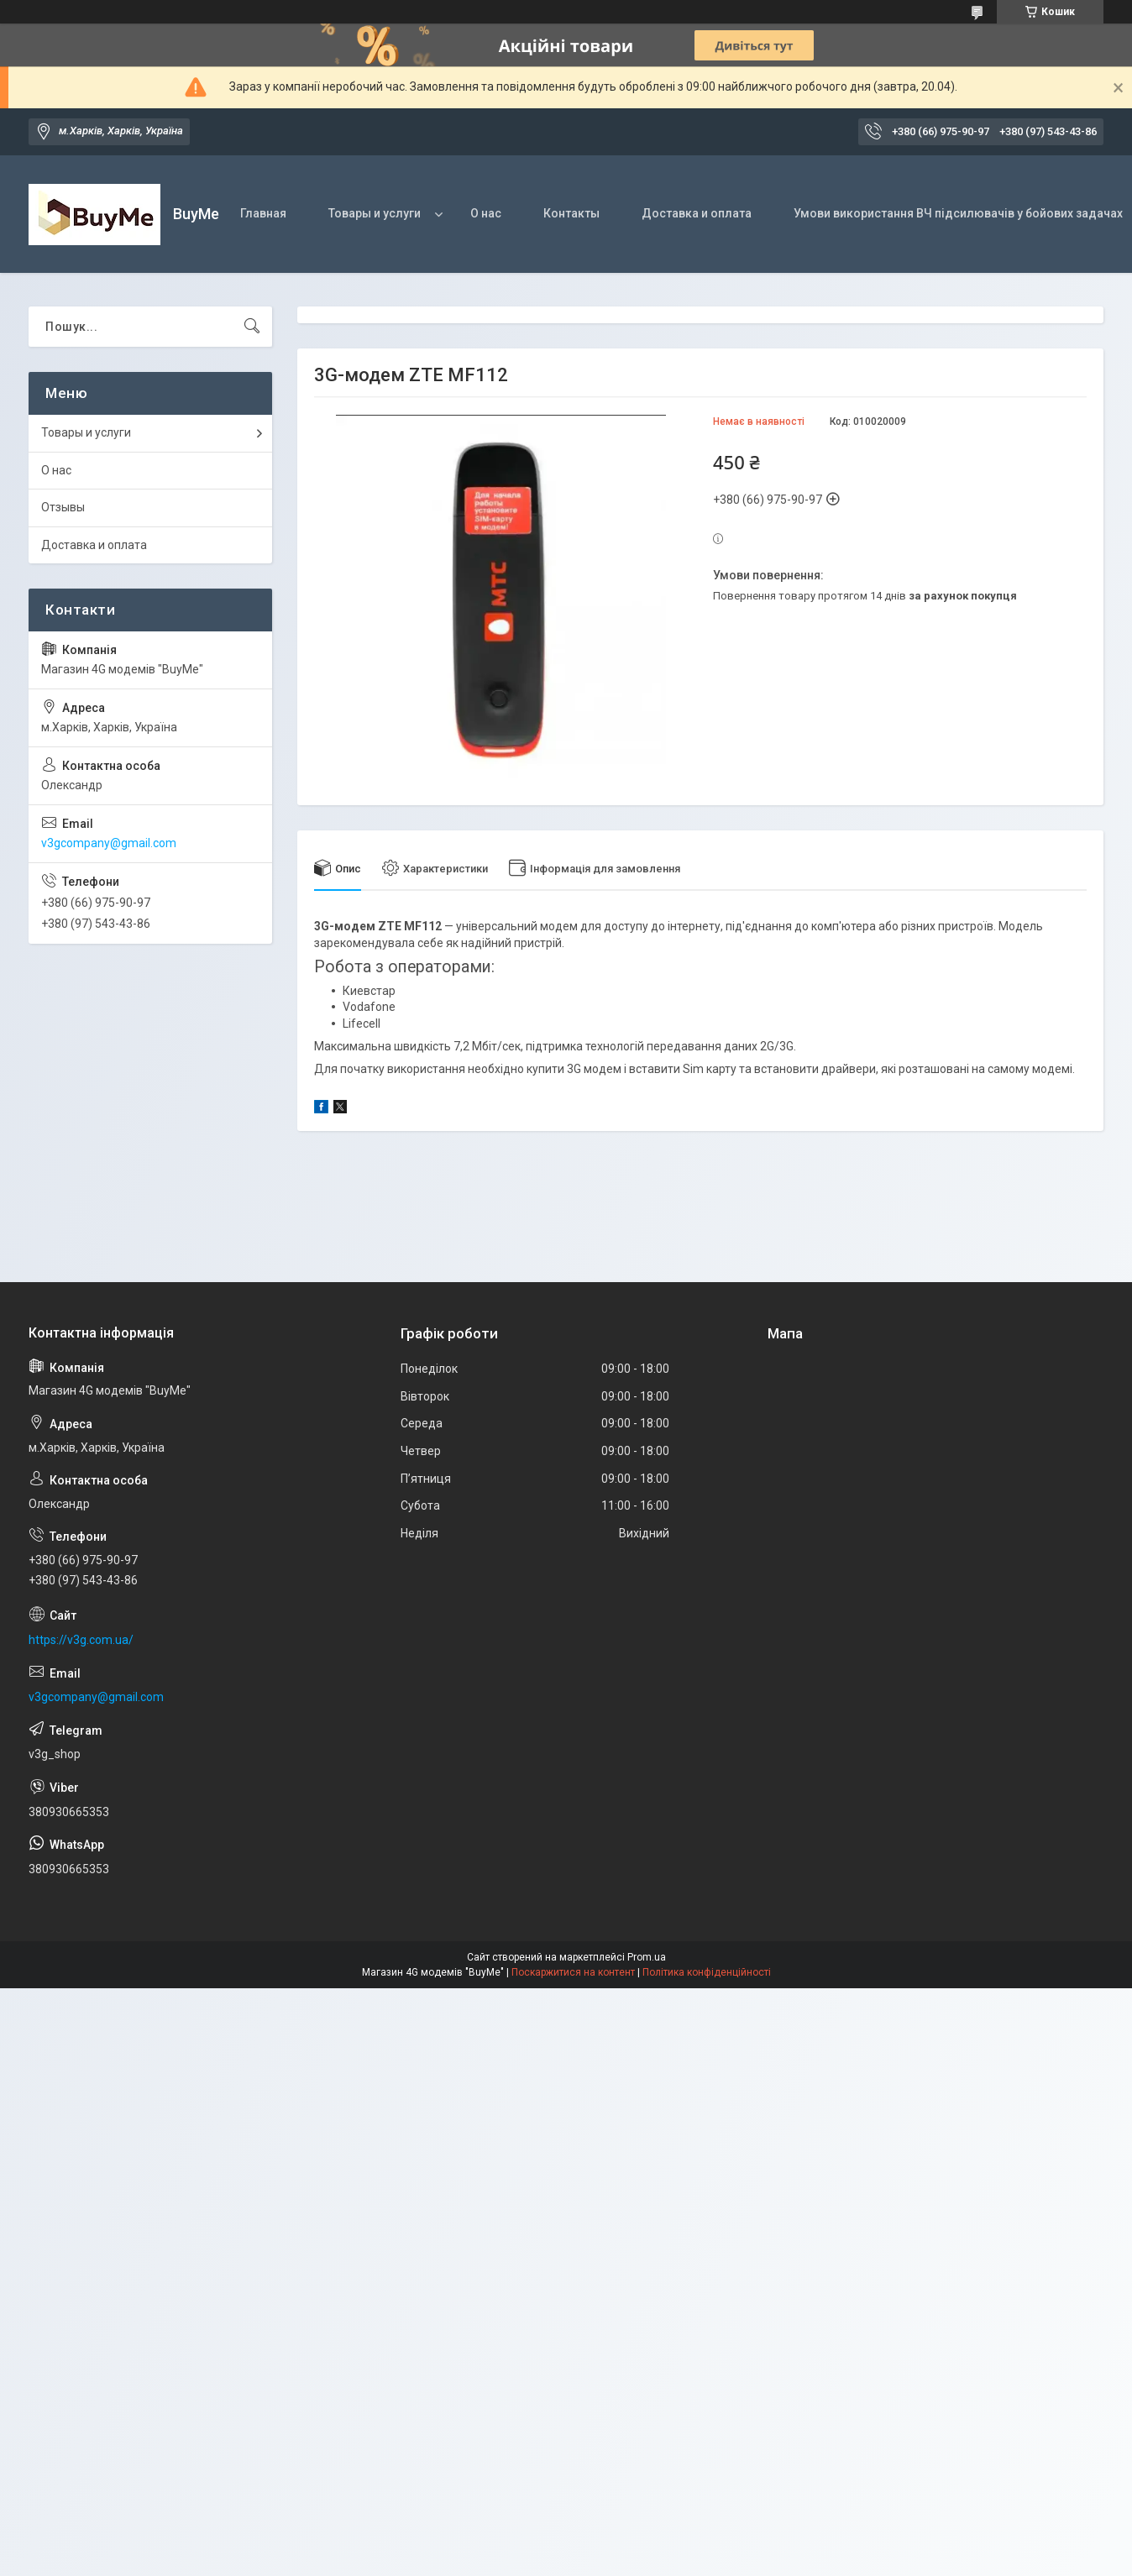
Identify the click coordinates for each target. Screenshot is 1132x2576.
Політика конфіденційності (706, 1972)
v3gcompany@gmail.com (108, 843)
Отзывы (63, 507)
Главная (263, 213)
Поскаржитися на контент (573, 1972)
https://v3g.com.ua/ (81, 1640)
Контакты (571, 213)
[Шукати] (252, 326)
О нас (485, 213)
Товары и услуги (374, 213)
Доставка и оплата (697, 213)
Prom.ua (646, 1957)
